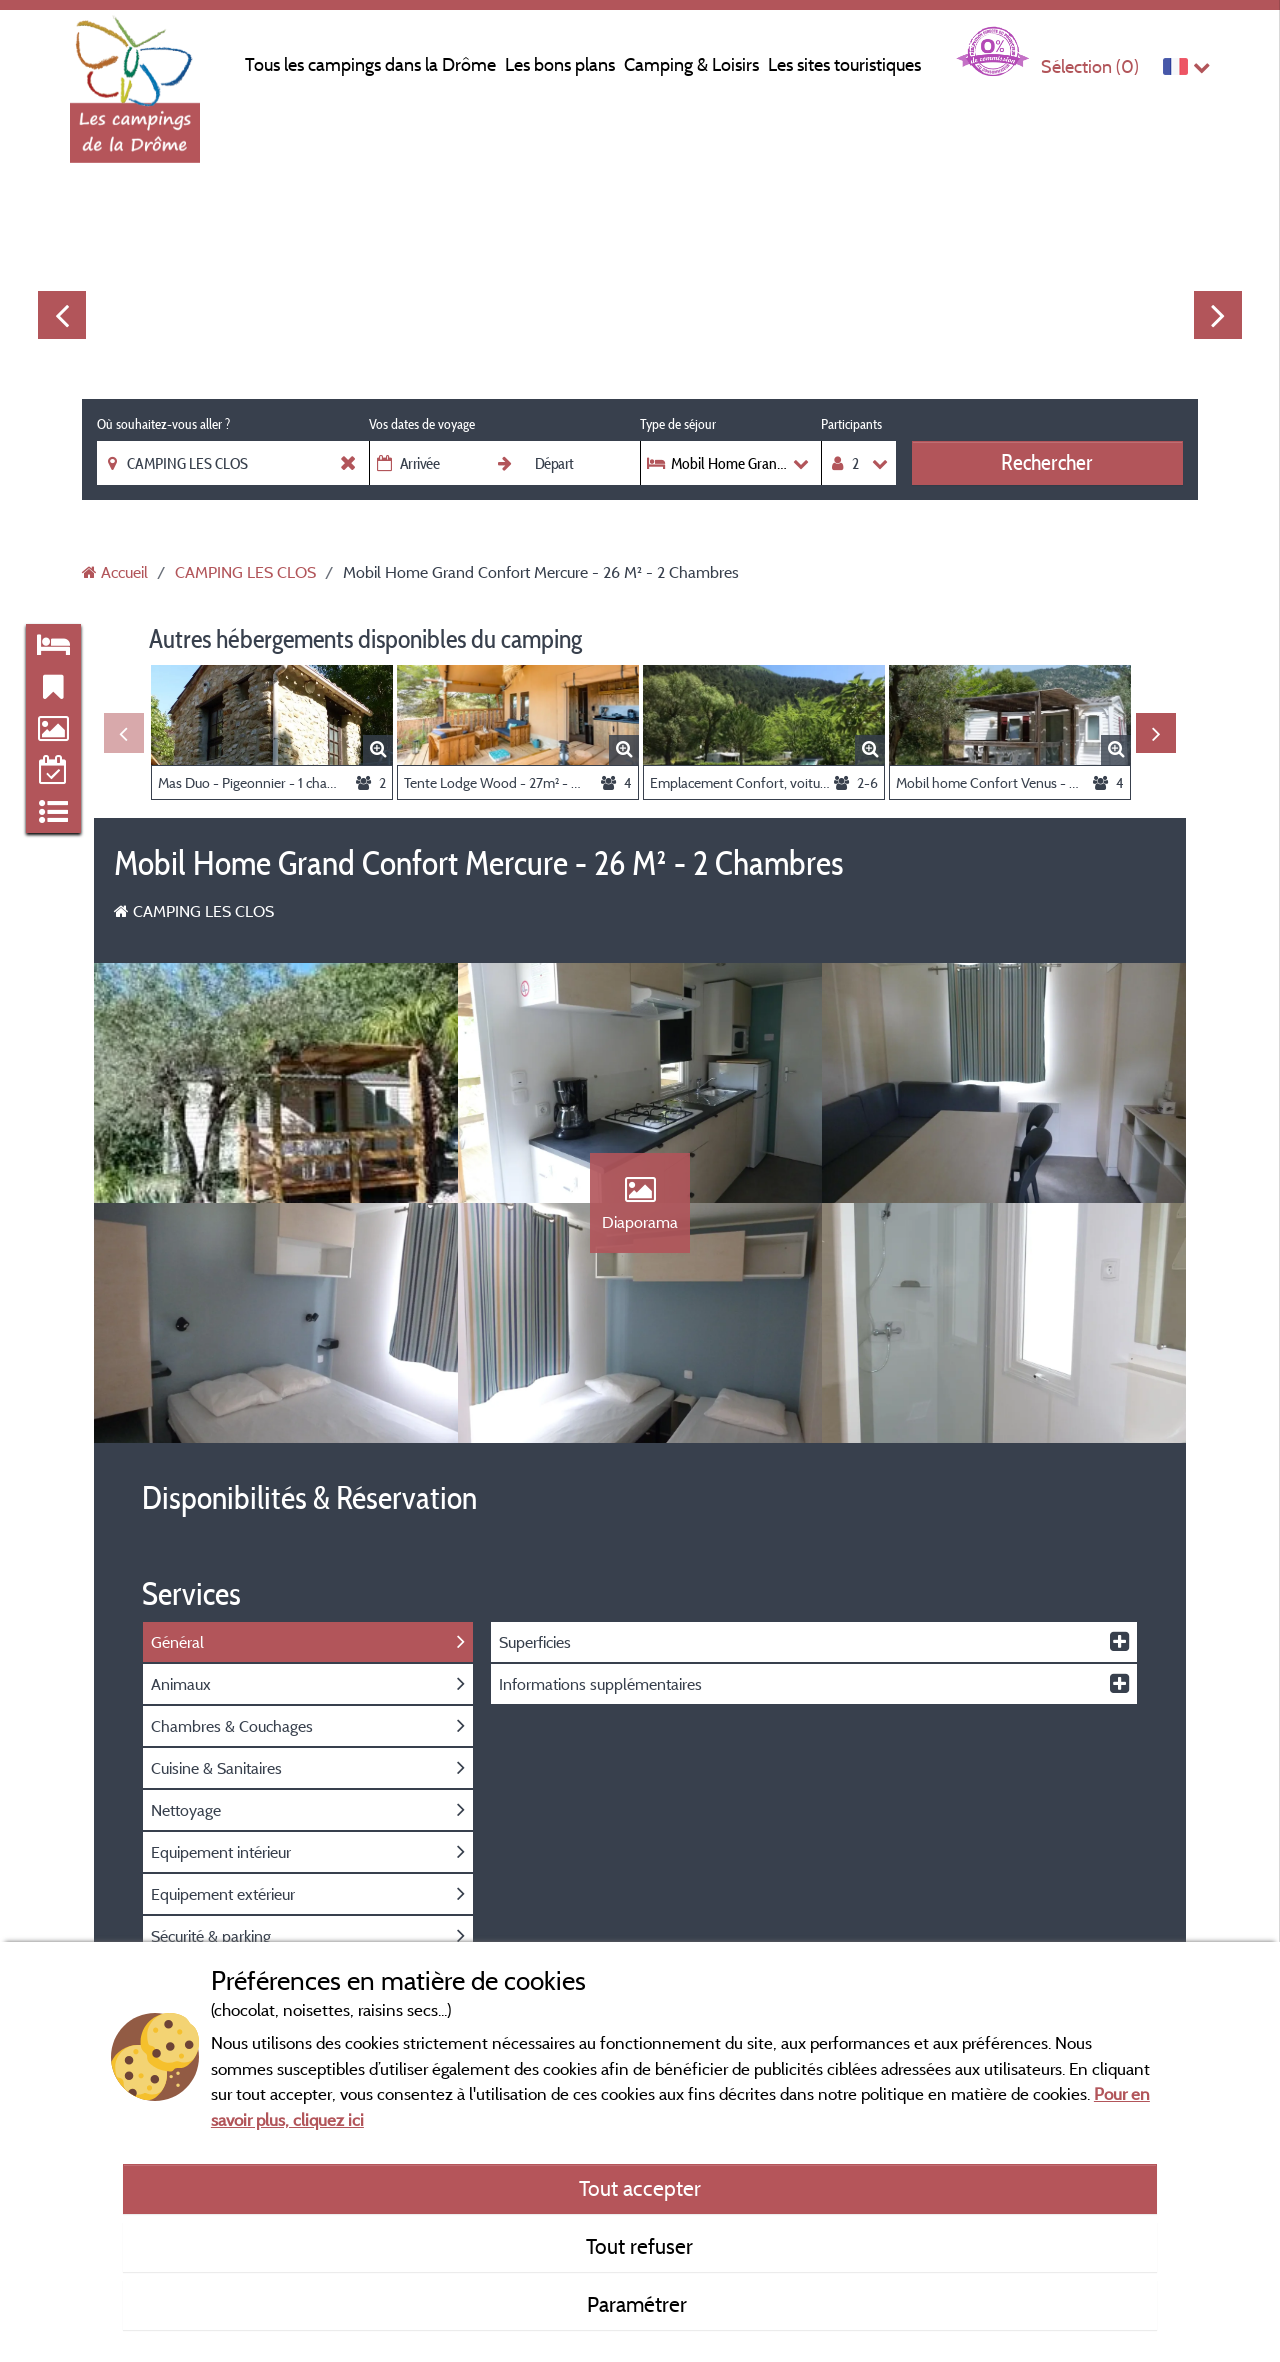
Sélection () (1090, 66)
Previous (62, 315)
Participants (851, 424)
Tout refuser (639, 2246)
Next (1218, 315)
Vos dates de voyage (422, 424)
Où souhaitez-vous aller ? (163, 424)
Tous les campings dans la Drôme (370, 64)
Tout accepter (640, 2188)
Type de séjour (678, 424)
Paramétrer (639, 2304)
